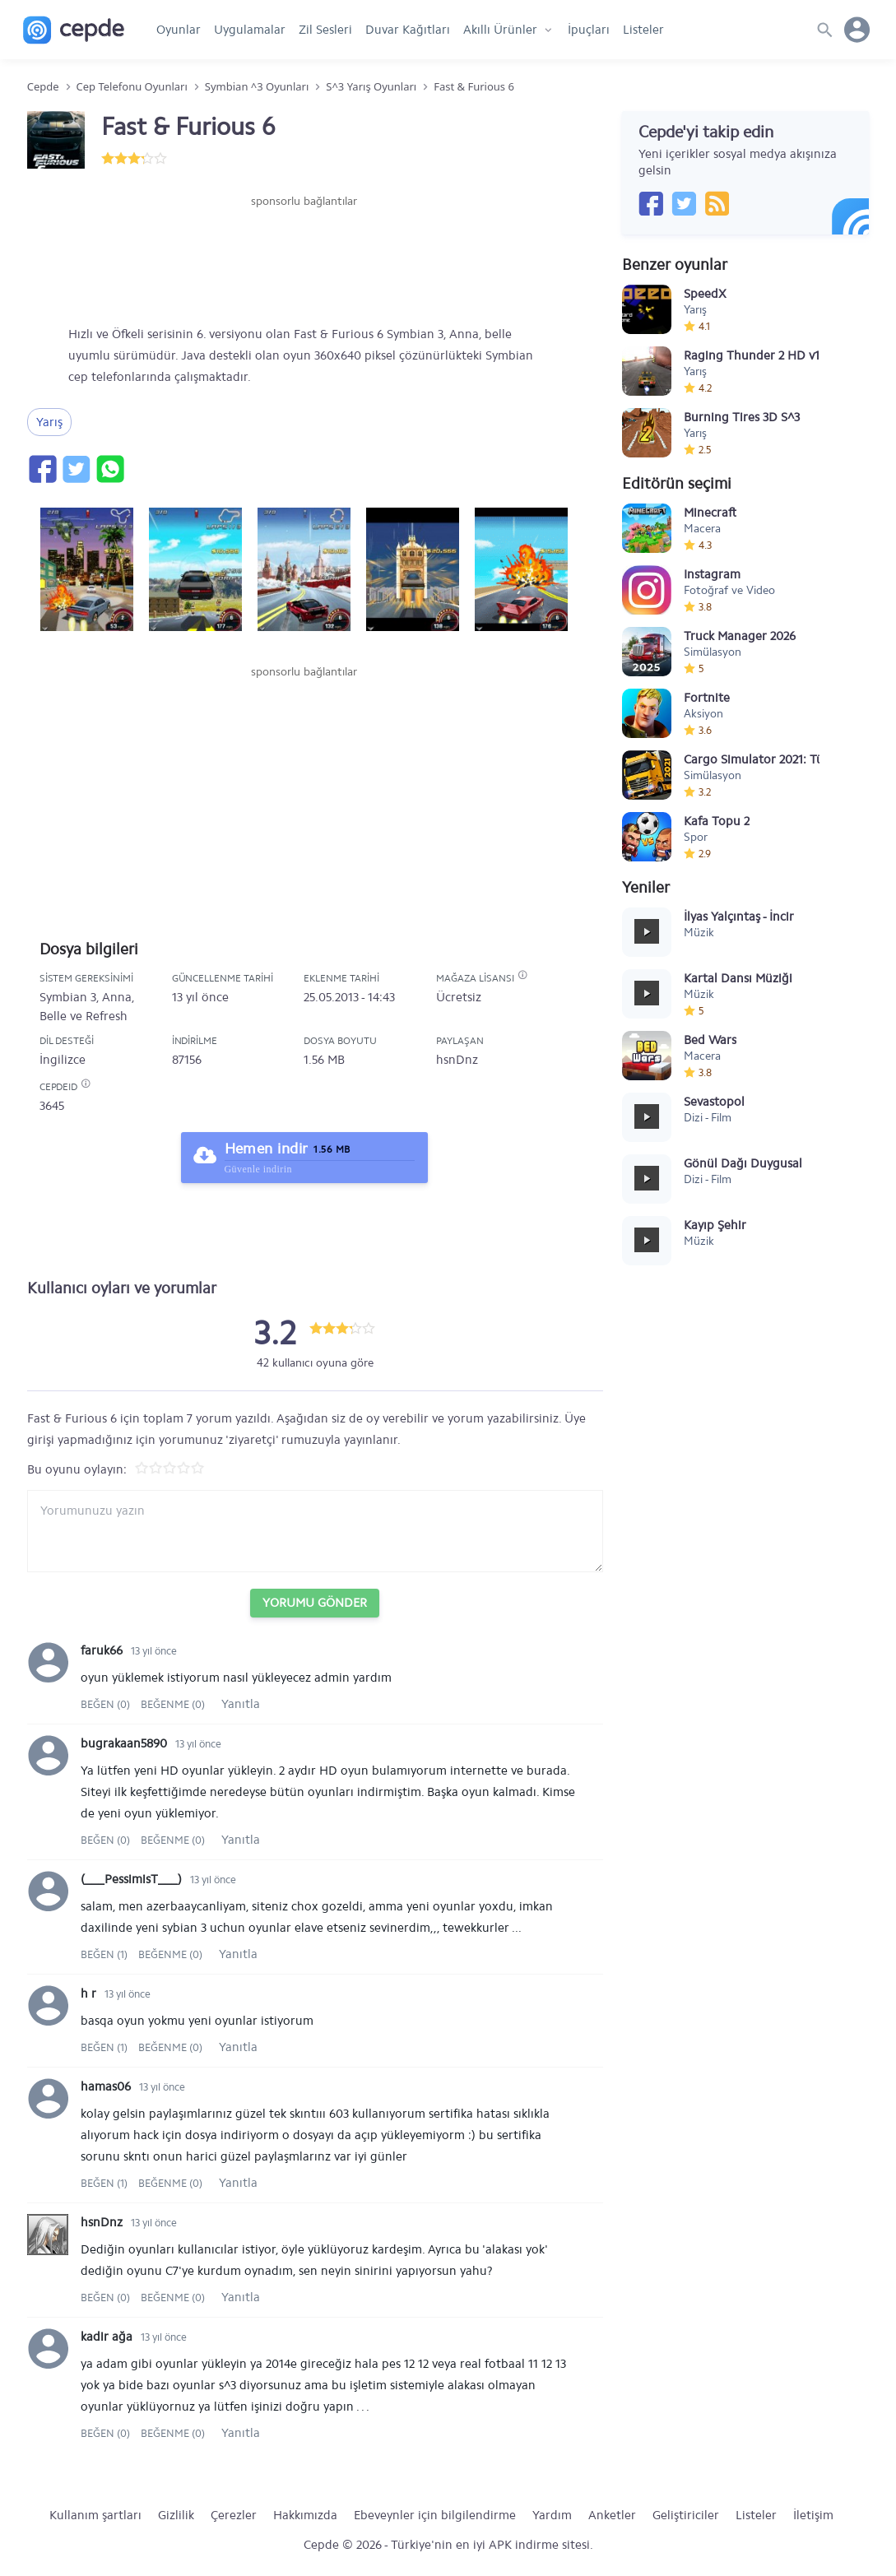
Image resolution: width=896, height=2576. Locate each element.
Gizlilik (176, 2515)
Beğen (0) (106, 1704)
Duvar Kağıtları (407, 29)
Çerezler (234, 2515)
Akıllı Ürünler (500, 29)
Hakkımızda (305, 2515)
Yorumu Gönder (314, 1602)
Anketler (612, 2515)
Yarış (49, 422)
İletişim (813, 2515)
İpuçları (589, 29)
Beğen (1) (105, 1954)
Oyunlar (178, 29)
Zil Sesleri (325, 29)
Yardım (552, 2515)
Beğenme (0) (173, 1704)
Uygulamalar (250, 29)
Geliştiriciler (685, 2515)
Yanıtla (240, 1703)
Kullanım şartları (95, 2515)
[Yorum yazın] (315, 1531)
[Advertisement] (304, 259)
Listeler (643, 29)
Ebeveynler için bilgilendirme (435, 2515)
